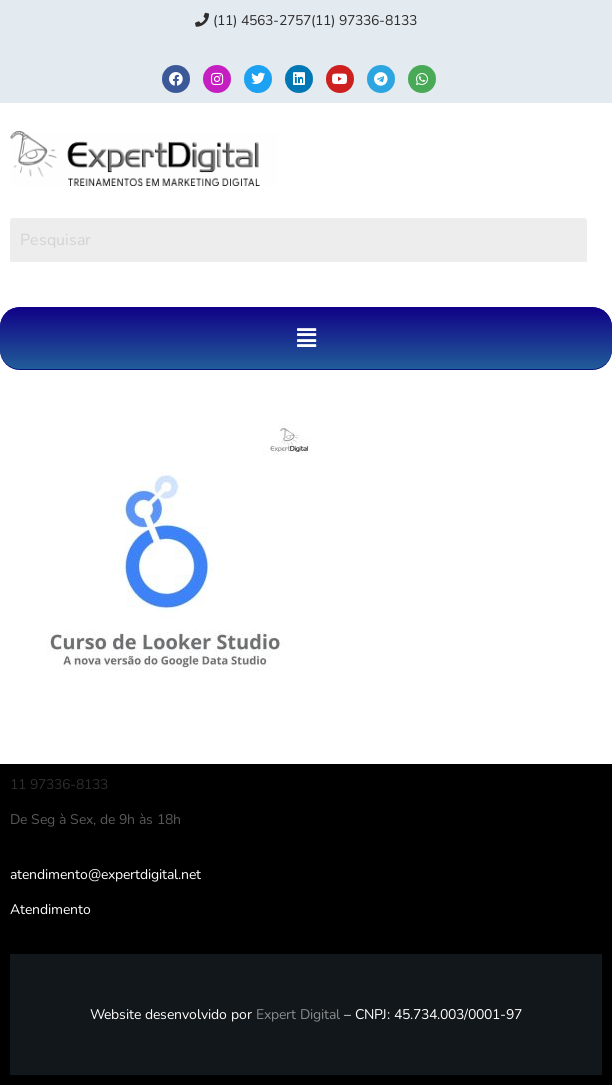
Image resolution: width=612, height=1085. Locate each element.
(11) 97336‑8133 (364, 20)
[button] (306, 338)
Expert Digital (298, 1014)
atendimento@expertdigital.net (105, 874)
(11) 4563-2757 (253, 20)
